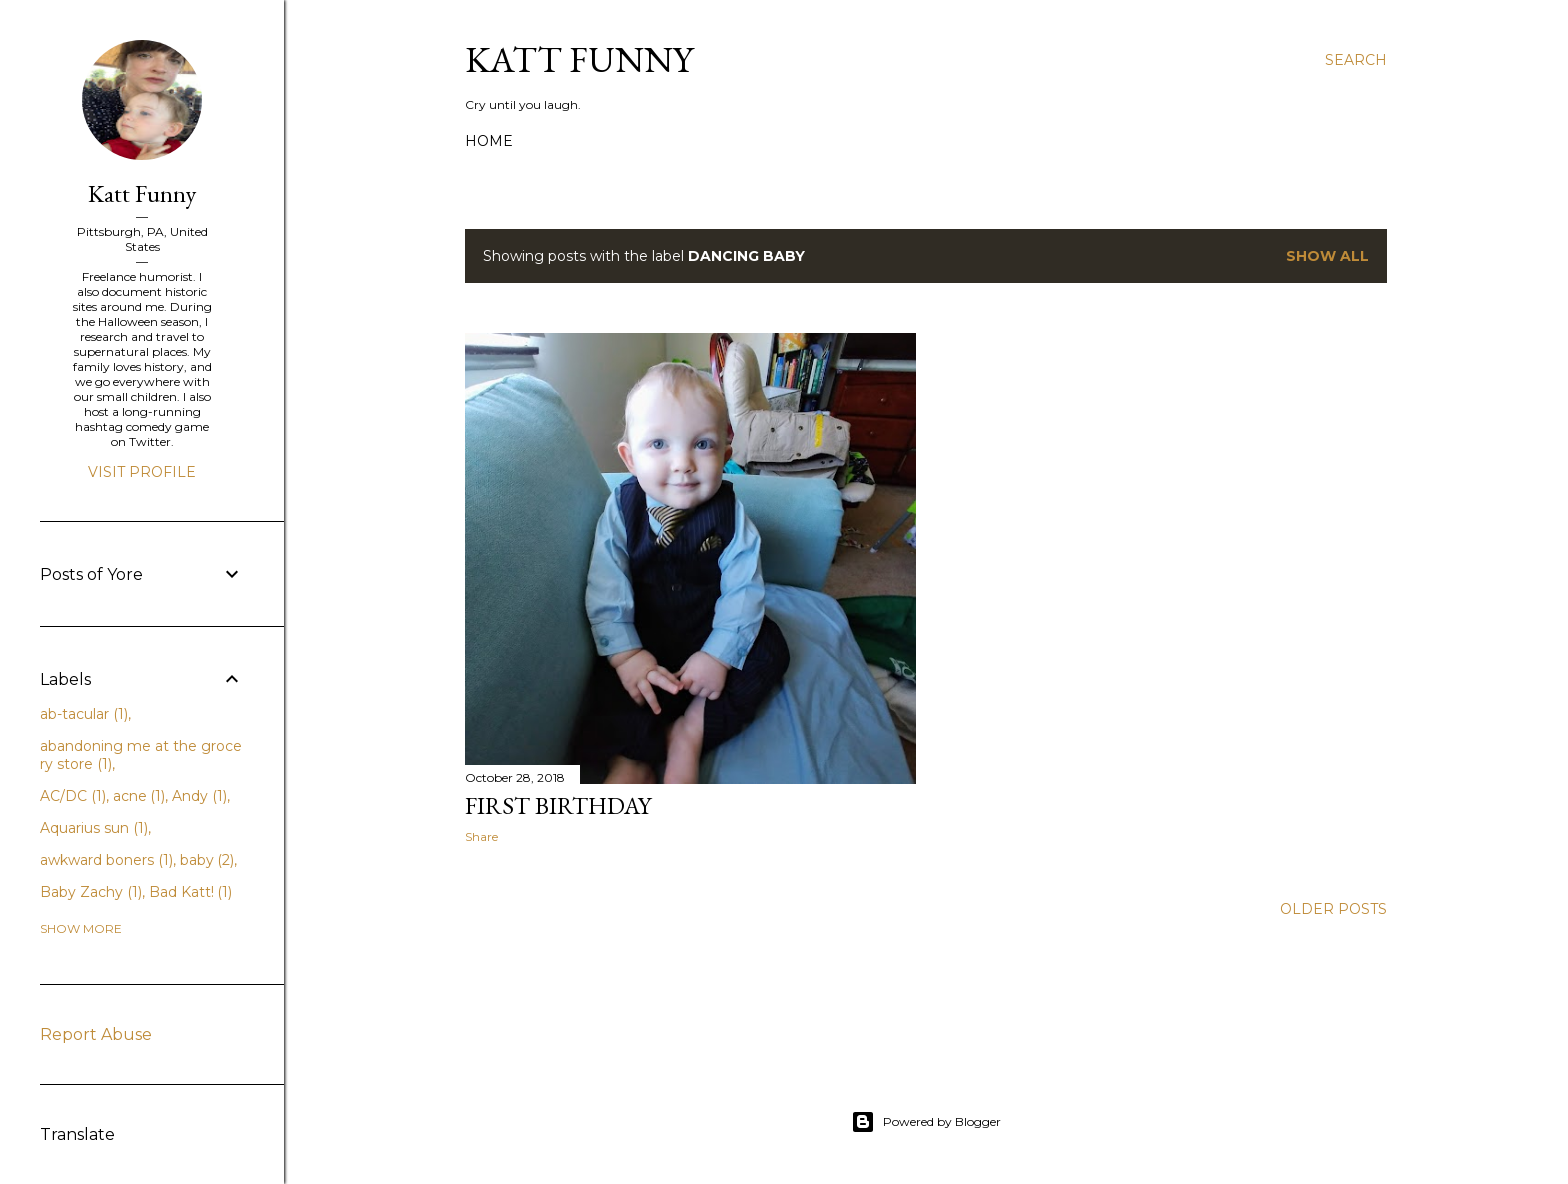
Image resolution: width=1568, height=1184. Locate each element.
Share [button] (481, 836)
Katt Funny (579, 59)
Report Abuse (96, 1034)
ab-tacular (84, 714)
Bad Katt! (191, 892)
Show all (1327, 256)
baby (207, 860)
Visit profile (142, 472)
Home (489, 141)
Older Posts (1333, 909)
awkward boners (106, 860)
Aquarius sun (94, 828)
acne (139, 796)
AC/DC (73, 796)
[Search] (1356, 60)
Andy (199, 796)
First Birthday (558, 805)
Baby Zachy (91, 892)
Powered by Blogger (926, 1122)
